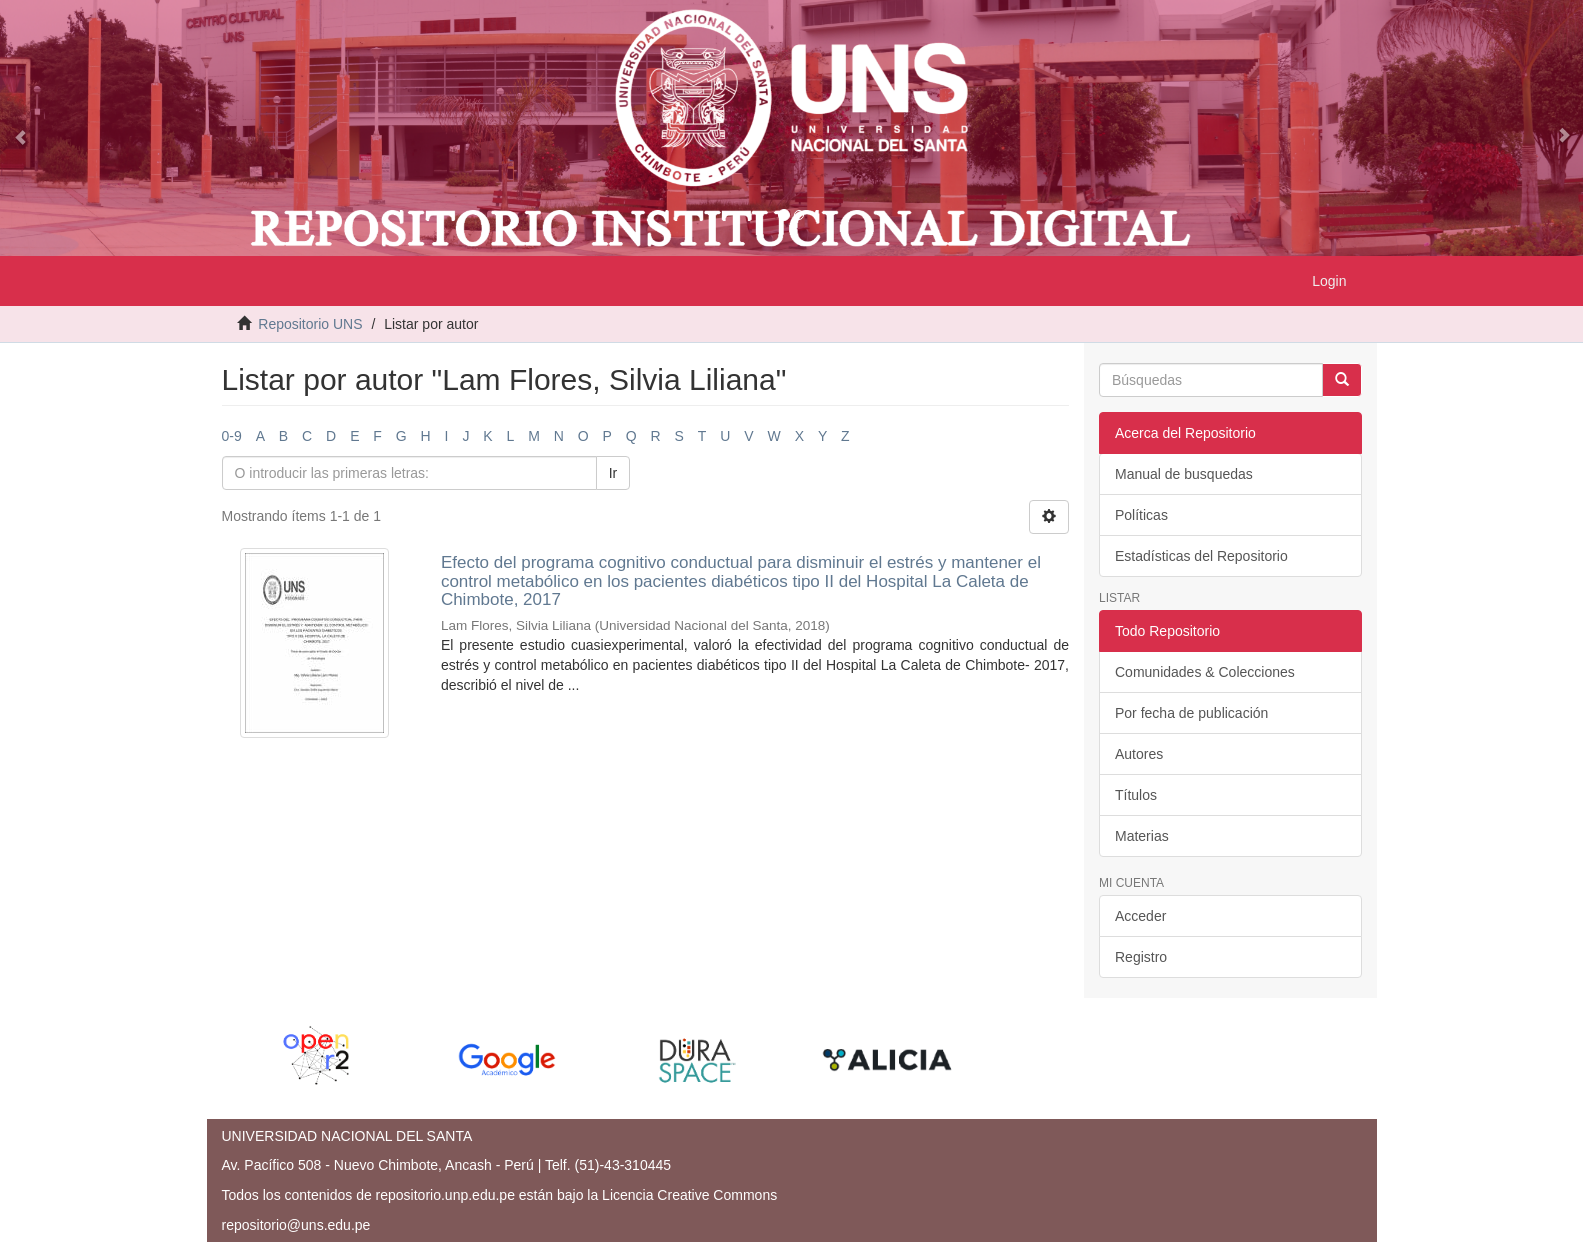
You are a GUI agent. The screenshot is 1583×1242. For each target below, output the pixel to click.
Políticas (1141, 515)
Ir (613, 473)
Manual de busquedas (1184, 474)
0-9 (232, 436)
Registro (1141, 957)
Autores (1139, 754)
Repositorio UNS (310, 324)
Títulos (1136, 795)
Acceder (1140, 916)
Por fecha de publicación (1191, 713)
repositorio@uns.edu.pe (296, 1225)
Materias (1142, 836)
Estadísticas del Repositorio (1201, 556)
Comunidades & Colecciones (1205, 672)
